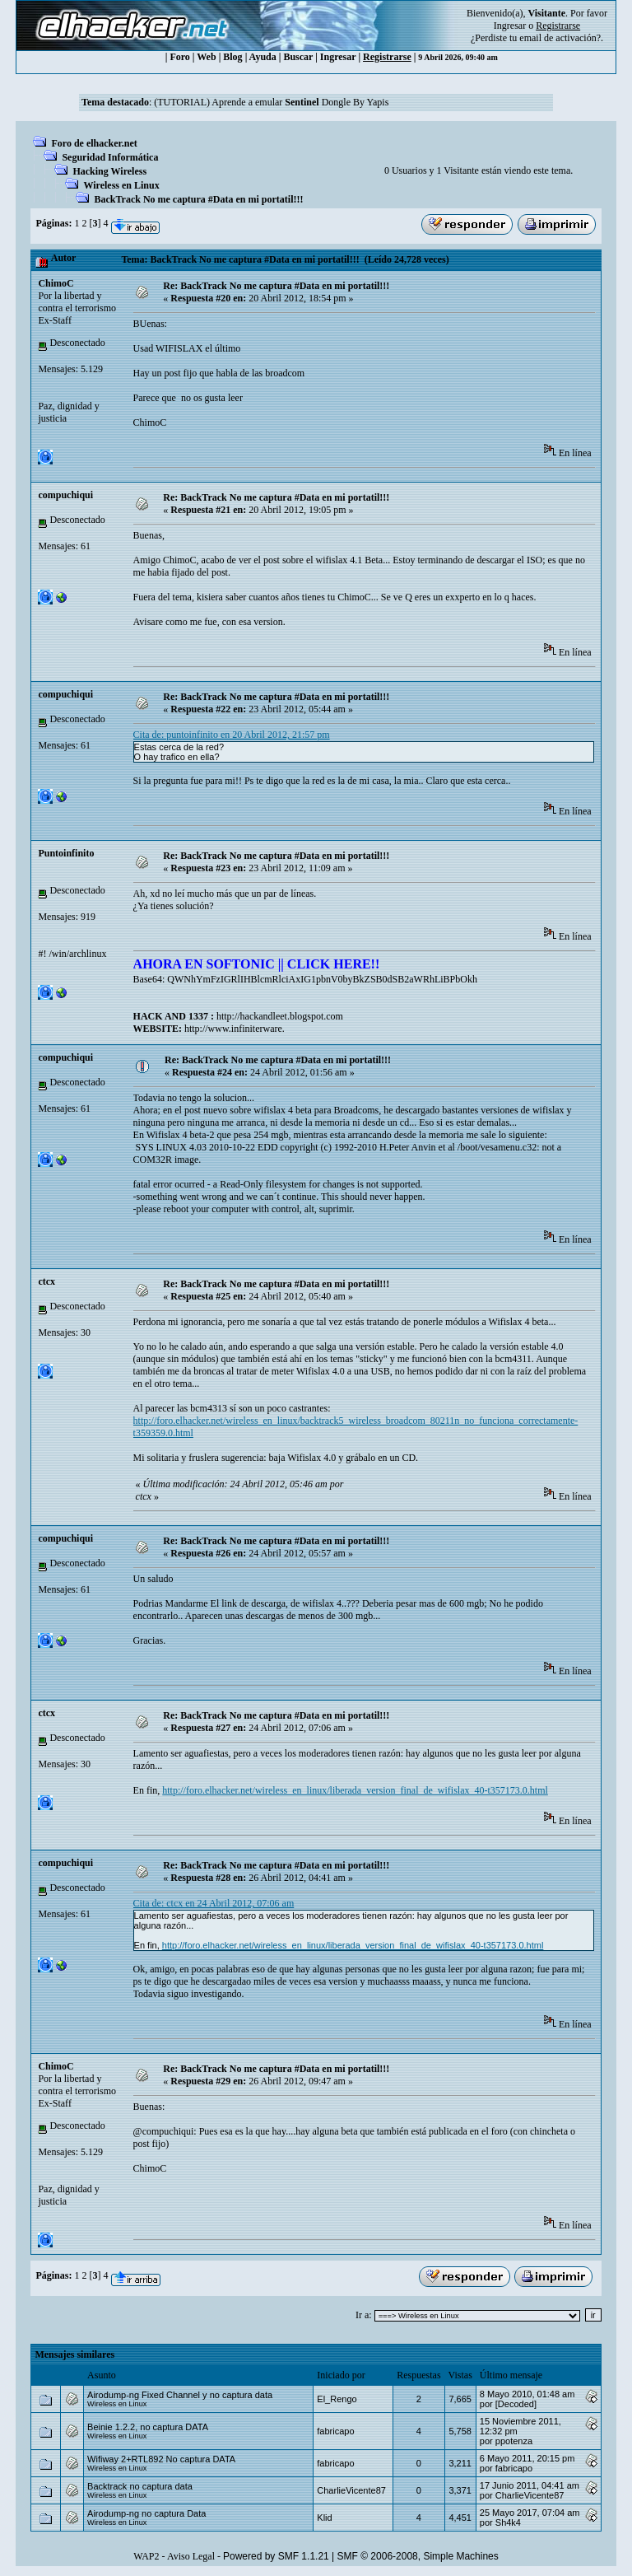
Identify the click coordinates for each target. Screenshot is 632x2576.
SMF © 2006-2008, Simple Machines (418, 2556)
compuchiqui (65, 495)
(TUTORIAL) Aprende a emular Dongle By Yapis (271, 102)
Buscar (298, 57)
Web (206, 57)
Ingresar (510, 25)
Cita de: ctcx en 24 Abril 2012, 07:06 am (214, 1903)
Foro (179, 57)
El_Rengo (336, 2399)
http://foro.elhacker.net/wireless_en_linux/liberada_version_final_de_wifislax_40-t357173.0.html (355, 1790)
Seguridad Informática (110, 157)
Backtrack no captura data (140, 2486)
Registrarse (387, 57)
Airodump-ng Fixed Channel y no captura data (179, 2395)
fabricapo (335, 2431)
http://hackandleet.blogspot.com (279, 1016)
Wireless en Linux (121, 185)
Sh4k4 (508, 2522)
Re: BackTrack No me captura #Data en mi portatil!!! (276, 286)
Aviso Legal (191, 2556)
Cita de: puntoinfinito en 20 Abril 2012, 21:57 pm (231, 734)
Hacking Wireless (109, 171)
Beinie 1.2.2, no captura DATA (147, 2427)
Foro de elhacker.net (94, 143)
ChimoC (55, 283)
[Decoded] (516, 2404)
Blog (232, 57)
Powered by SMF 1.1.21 (276, 2556)
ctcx (46, 1281)
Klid (324, 2517)
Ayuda (262, 57)
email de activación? (560, 38)
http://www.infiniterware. (234, 1028)
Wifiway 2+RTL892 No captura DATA (161, 2459)
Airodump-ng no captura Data (146, 2513)
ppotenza (513, 2441)
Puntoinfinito (66, 853)
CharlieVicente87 (351, 2490)
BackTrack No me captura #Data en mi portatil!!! (198, 199)
